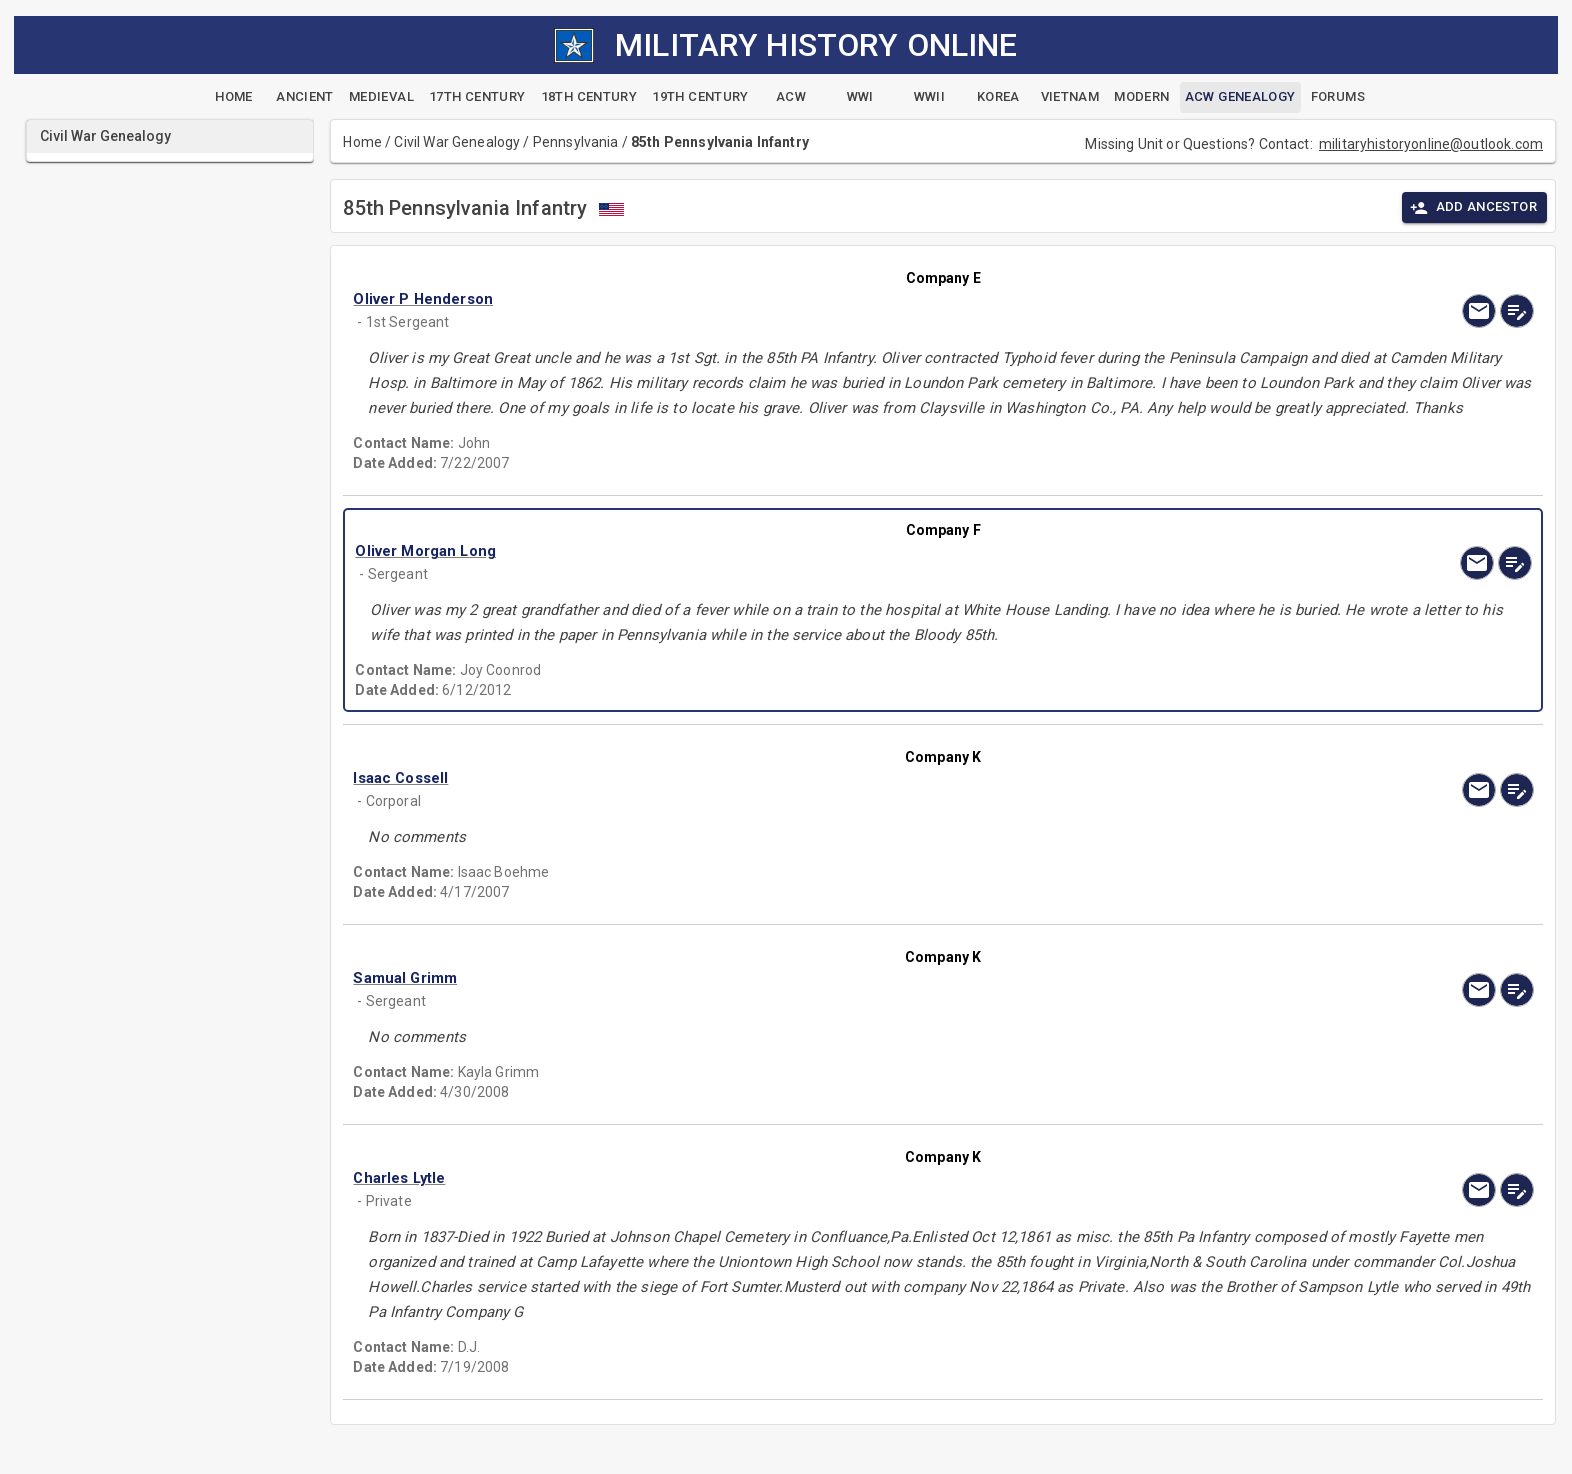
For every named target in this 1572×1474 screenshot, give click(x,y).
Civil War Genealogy (457, 142)
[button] (766, 299)
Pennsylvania (576, 142)
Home (362, 142)
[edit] (1517, 311)
